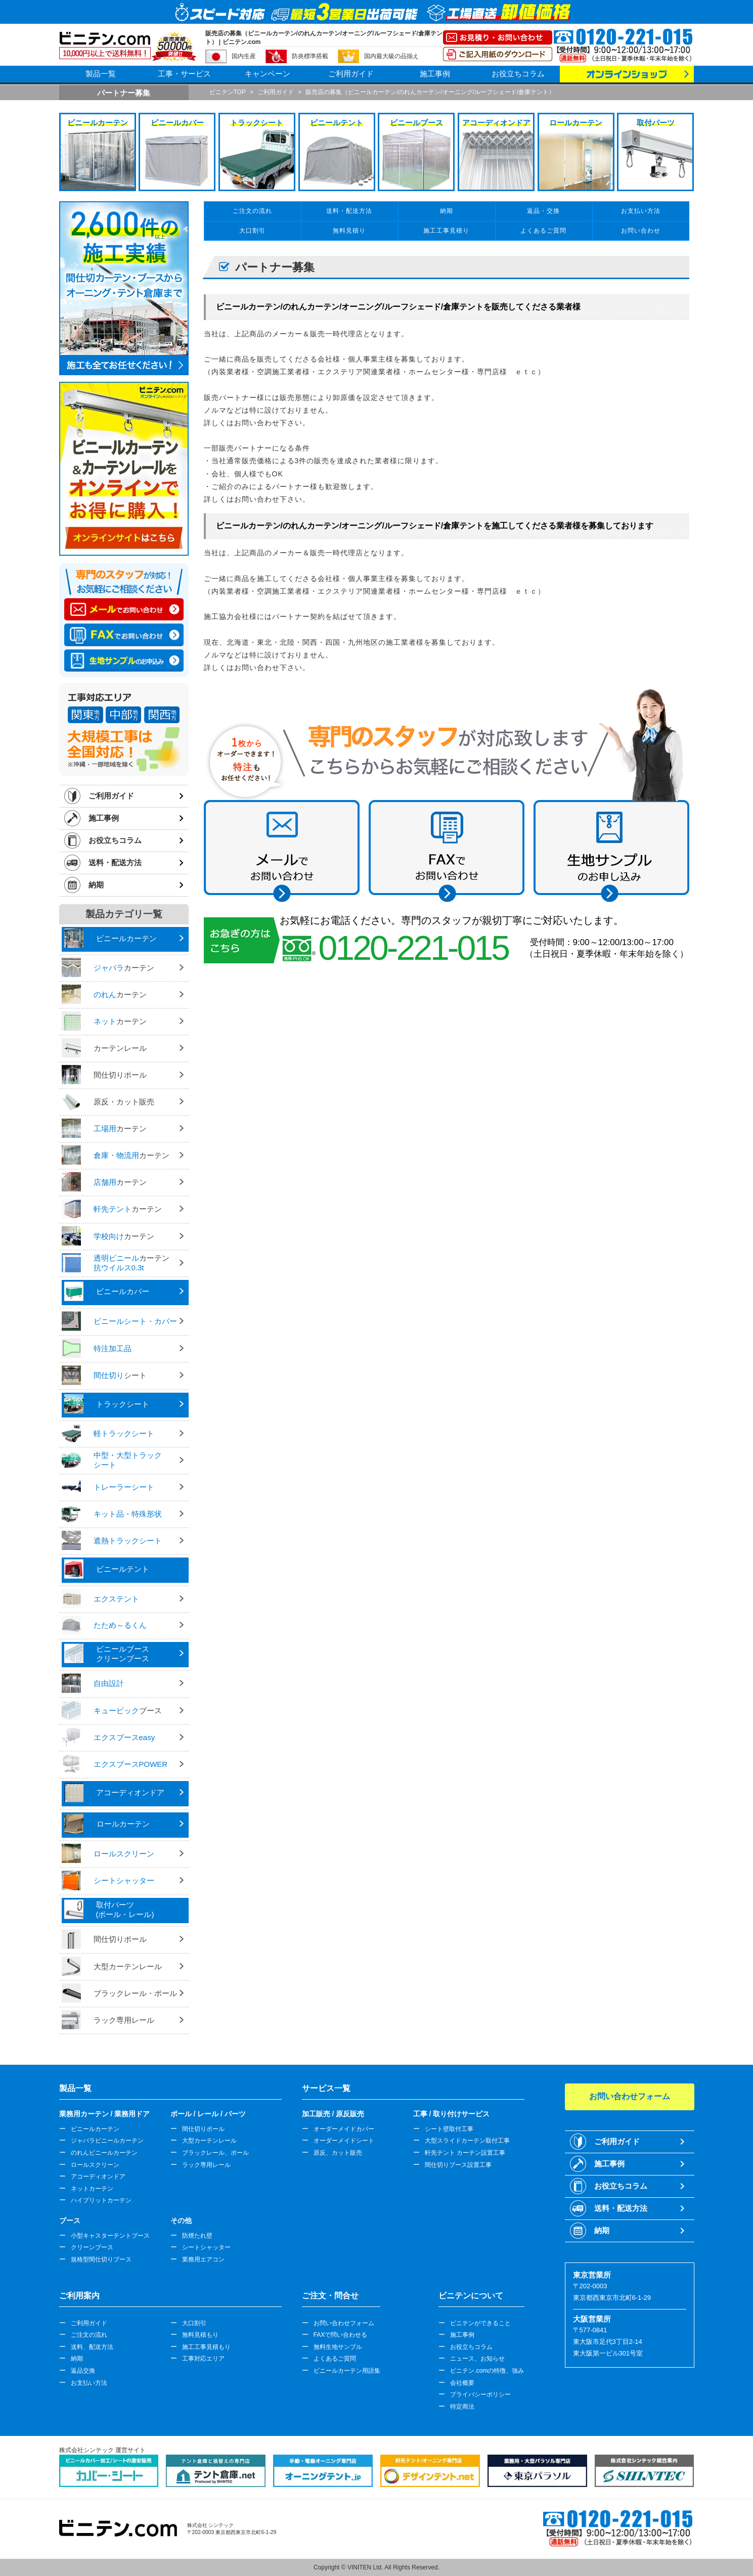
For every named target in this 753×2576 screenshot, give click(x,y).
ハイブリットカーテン (101, 2200)
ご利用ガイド (351, 73)
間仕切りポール (203, 2129)
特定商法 (462, 2406)
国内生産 (244, 56)
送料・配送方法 (115, 862)
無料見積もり (200, 2334)
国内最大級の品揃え (391, 56)
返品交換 (83, 2370)
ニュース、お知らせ (477, 2358)
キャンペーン (267, 73)
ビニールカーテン (95, 2129)
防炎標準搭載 (310, 56)
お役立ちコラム (518, 73)
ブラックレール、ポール (215, 2152)
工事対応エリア (203, 2358)
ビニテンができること (480, 2323)
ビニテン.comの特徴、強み (487, 2370)
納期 (96, 884)
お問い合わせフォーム (344, 2323)
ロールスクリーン (95, 2164)
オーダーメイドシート (344, 2140)
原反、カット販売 (338, 2152)
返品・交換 (543, 210)
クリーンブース (92, 2247)
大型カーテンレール (209, 2140)
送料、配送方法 (92, 2346)
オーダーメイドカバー (344, 2129)
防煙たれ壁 (197, 2235)
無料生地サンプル (338, 2346)
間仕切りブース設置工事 (458, 2164)
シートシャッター (206, 2247)
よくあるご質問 (543, 230)
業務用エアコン (203, 2259)
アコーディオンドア (98, 2176)
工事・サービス (184, 73)
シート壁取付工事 (449, 2129)
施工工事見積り (446, 230)
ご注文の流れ (252, 210)
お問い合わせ (640, 230)
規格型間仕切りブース (101, 2259)
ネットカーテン (92, 2188)
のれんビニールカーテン (104, 2152)
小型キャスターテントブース (110, 2235)
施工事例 (435, 73)
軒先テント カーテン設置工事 (465, 2152)
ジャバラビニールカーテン (107, 2140)
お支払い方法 (640, 210)
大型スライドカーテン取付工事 (467, 2140)
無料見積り (349, 230)
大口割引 (252, 230)
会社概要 (462, 2382)
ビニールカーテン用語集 (347, 2370)
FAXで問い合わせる (341, 2334)
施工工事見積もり (206, 2346)
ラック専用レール (206, 2164)
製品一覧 (100, 73)
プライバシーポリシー (480, 2394)
